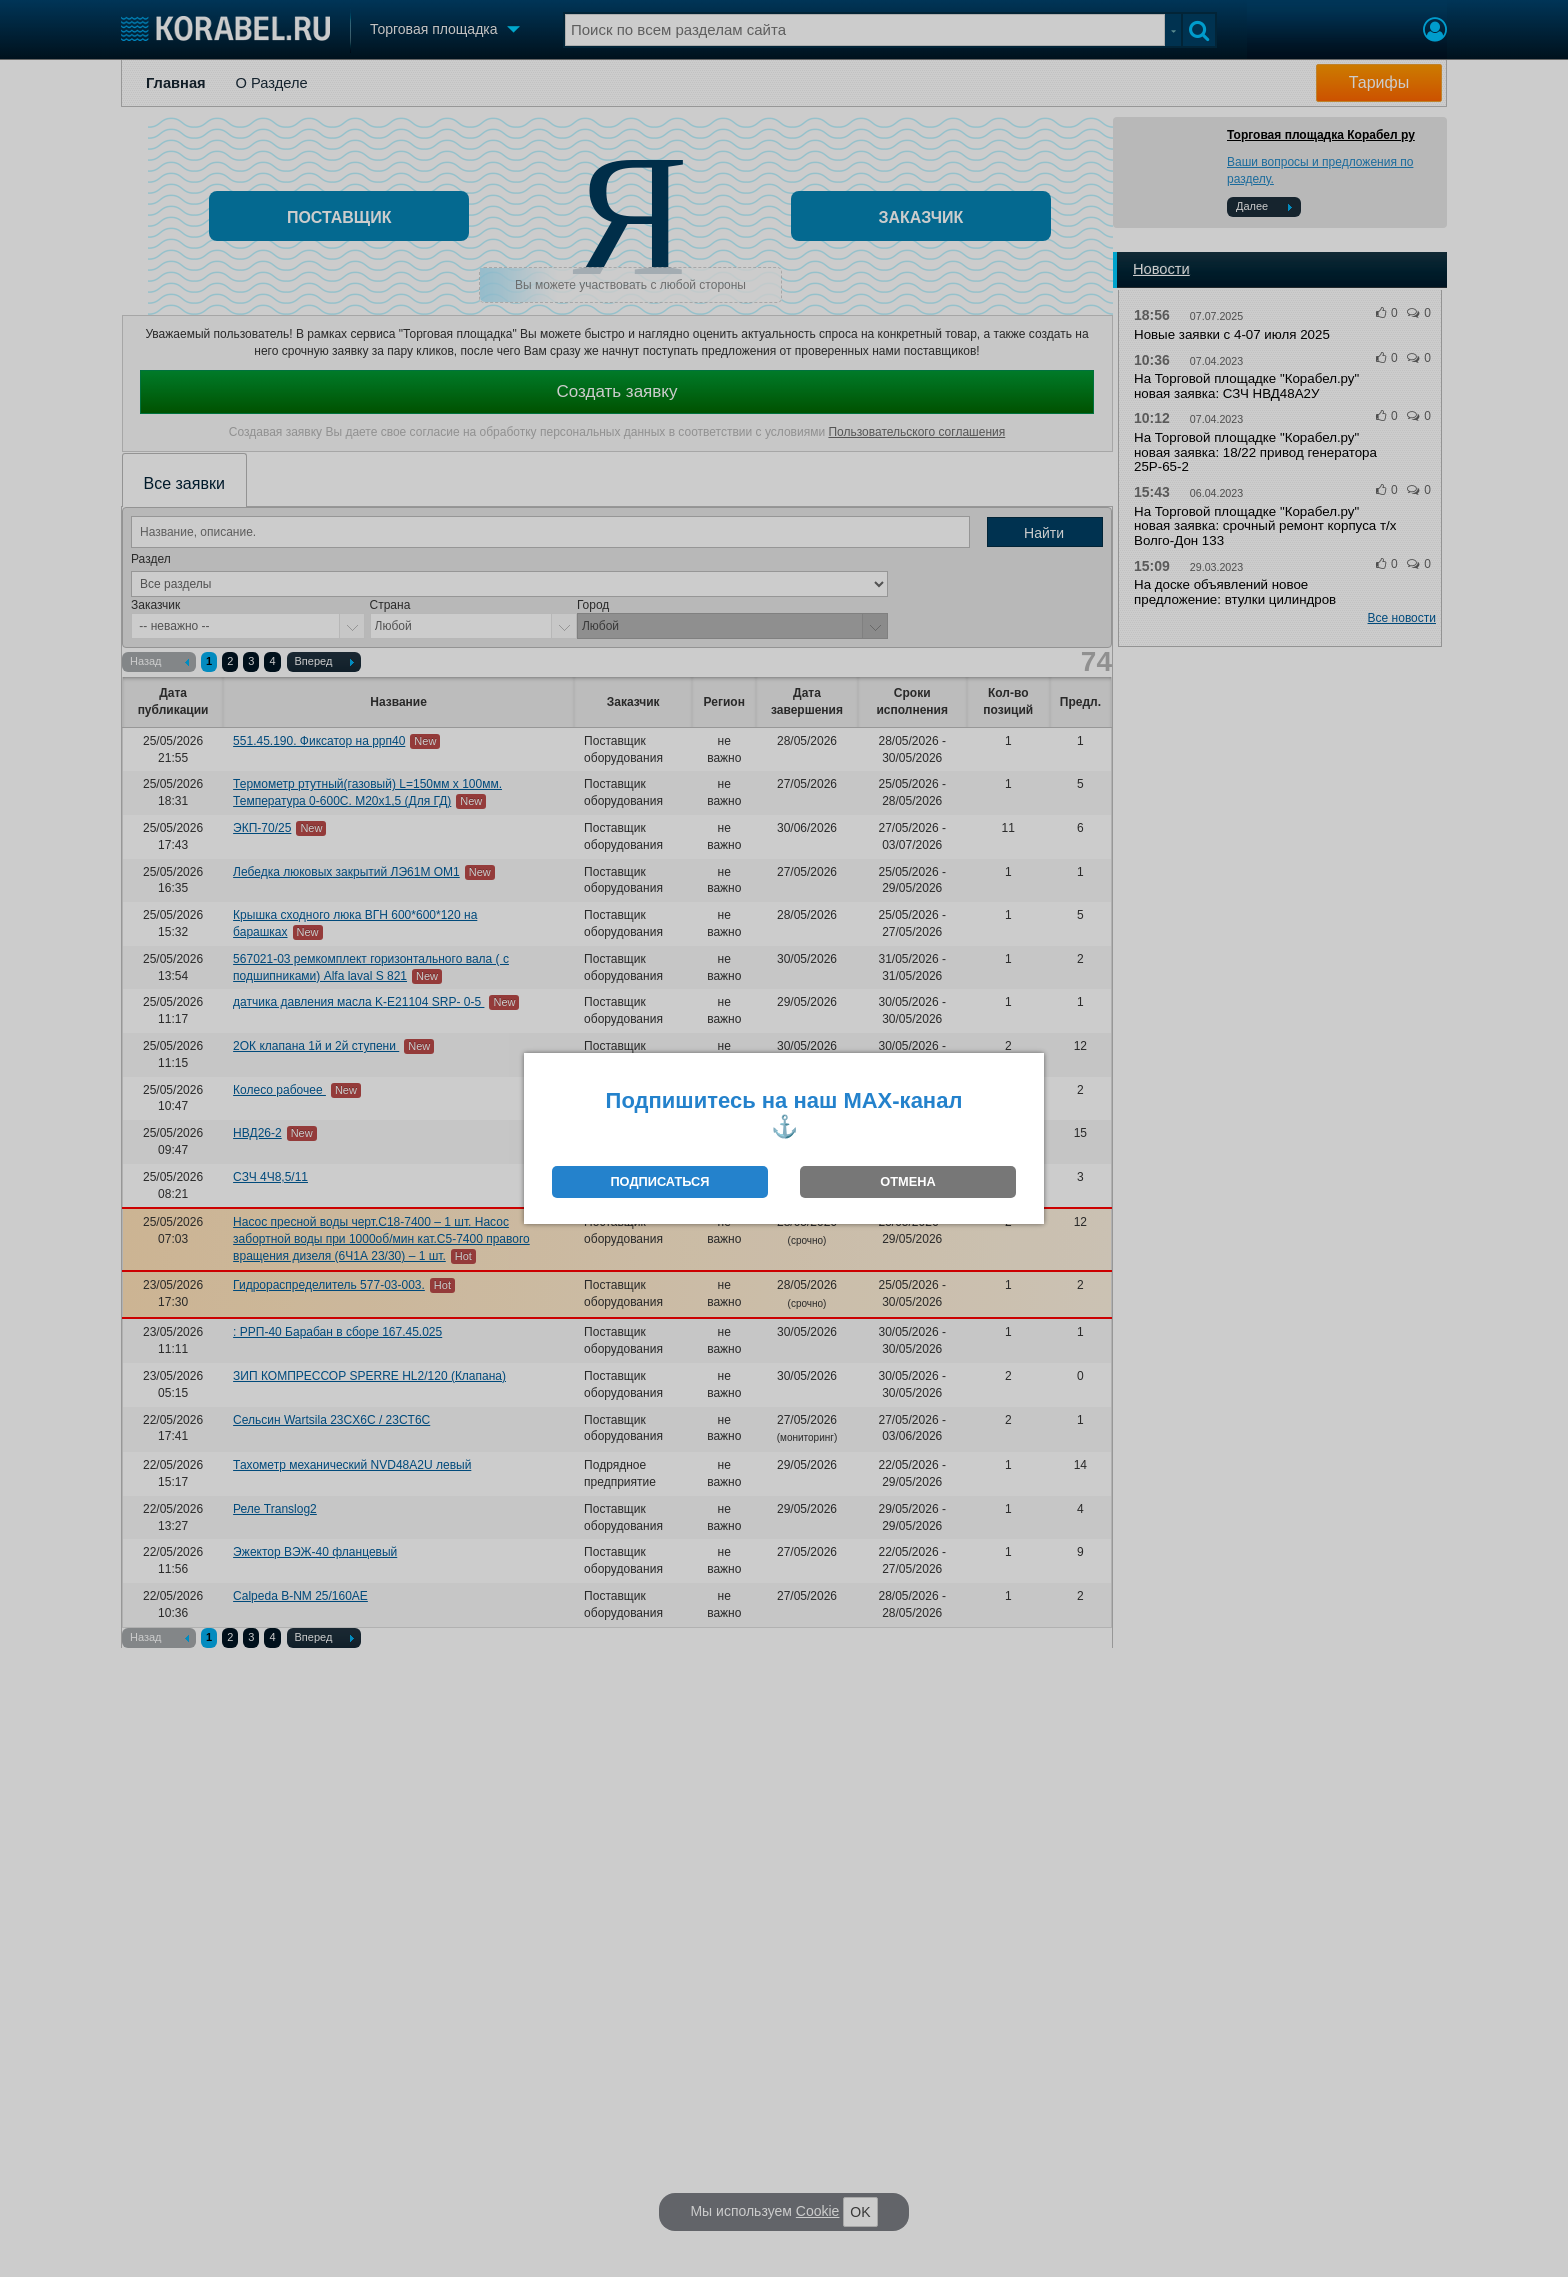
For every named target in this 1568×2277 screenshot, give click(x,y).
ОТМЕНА (907, 1181)
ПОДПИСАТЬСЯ (659, 1181)
